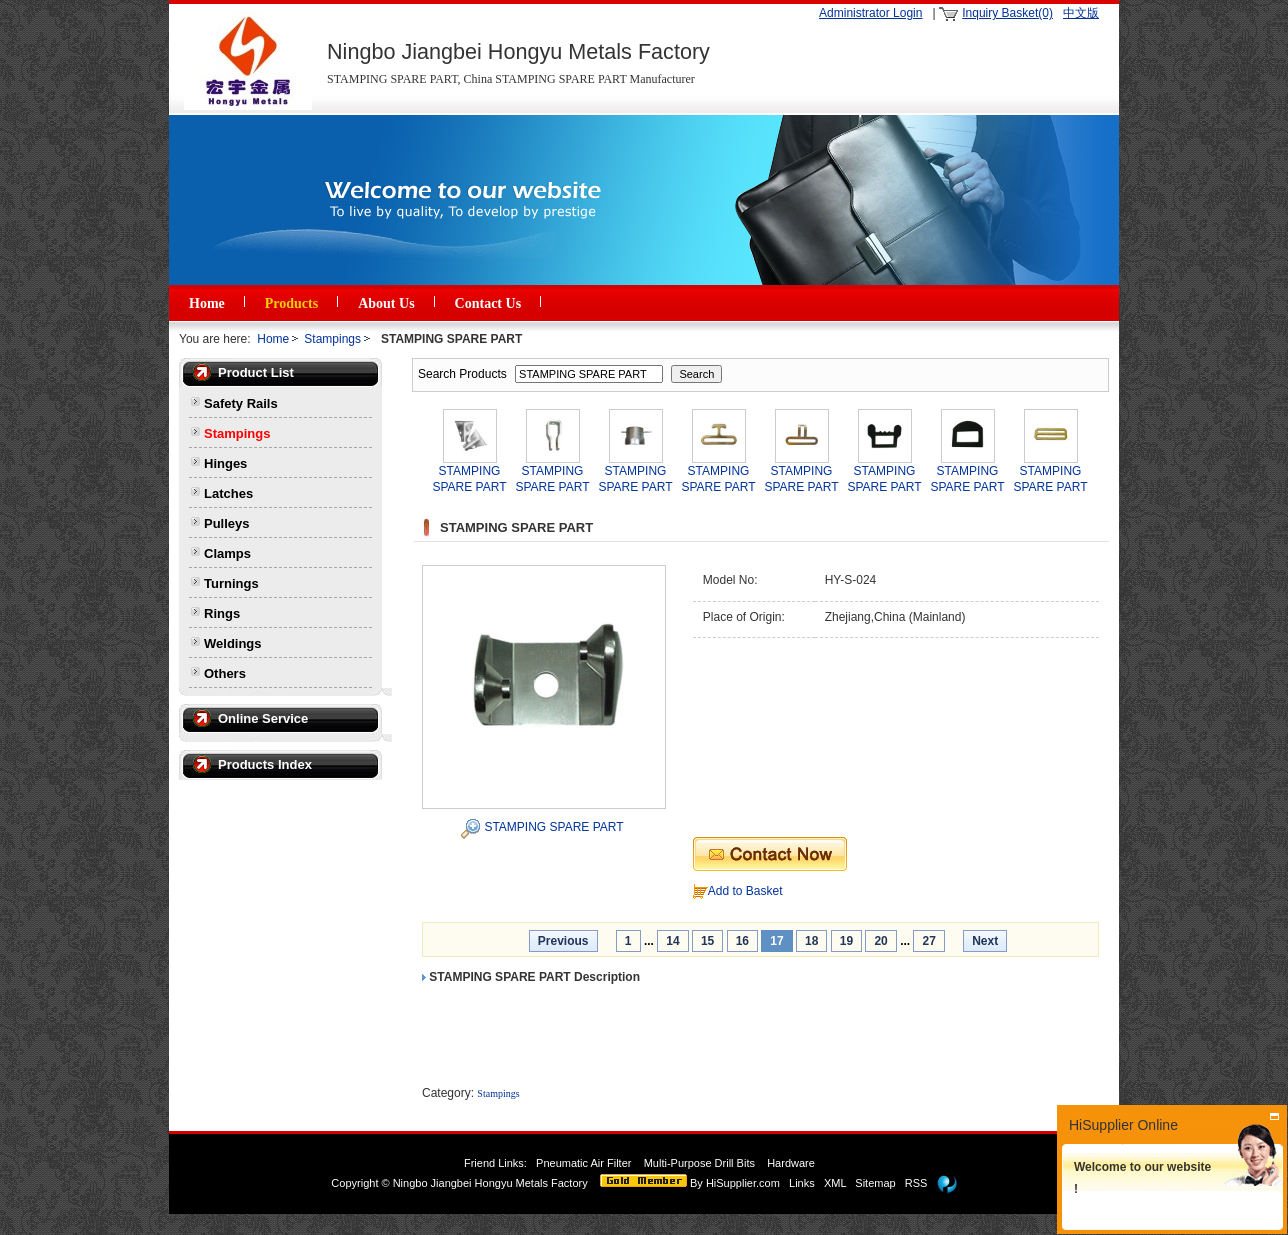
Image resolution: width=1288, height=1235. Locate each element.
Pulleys (227, 523)
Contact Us (488, 303)
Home (207, 303)
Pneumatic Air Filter (583, 1163)
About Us (386, 303)
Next (985, 941)
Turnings (231, 583)
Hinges (225, 463)
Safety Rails (241, 403)
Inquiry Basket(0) (1007, 13)
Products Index (265, 764)
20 (880, 941)
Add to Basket (745, 891)
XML (835, 1183)
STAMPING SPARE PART (553, 827)
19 (846, 941)
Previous (563, 941)
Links (802, 1183)
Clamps (227, 553)
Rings (222, 613)
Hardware (792, 1163)
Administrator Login (870, 13)
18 (811, 941)
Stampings (332, 339)
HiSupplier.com (743, 1183)
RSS (916, 1183)
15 (707, 941)
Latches (228, 493)
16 (742, 941)
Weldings (233, 643)
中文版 (1081, 13)
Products (291, 303)
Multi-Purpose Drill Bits (701, 1163)
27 (928, 941)
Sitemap (875, 1183)
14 (672, 941)
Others (225, 673)
